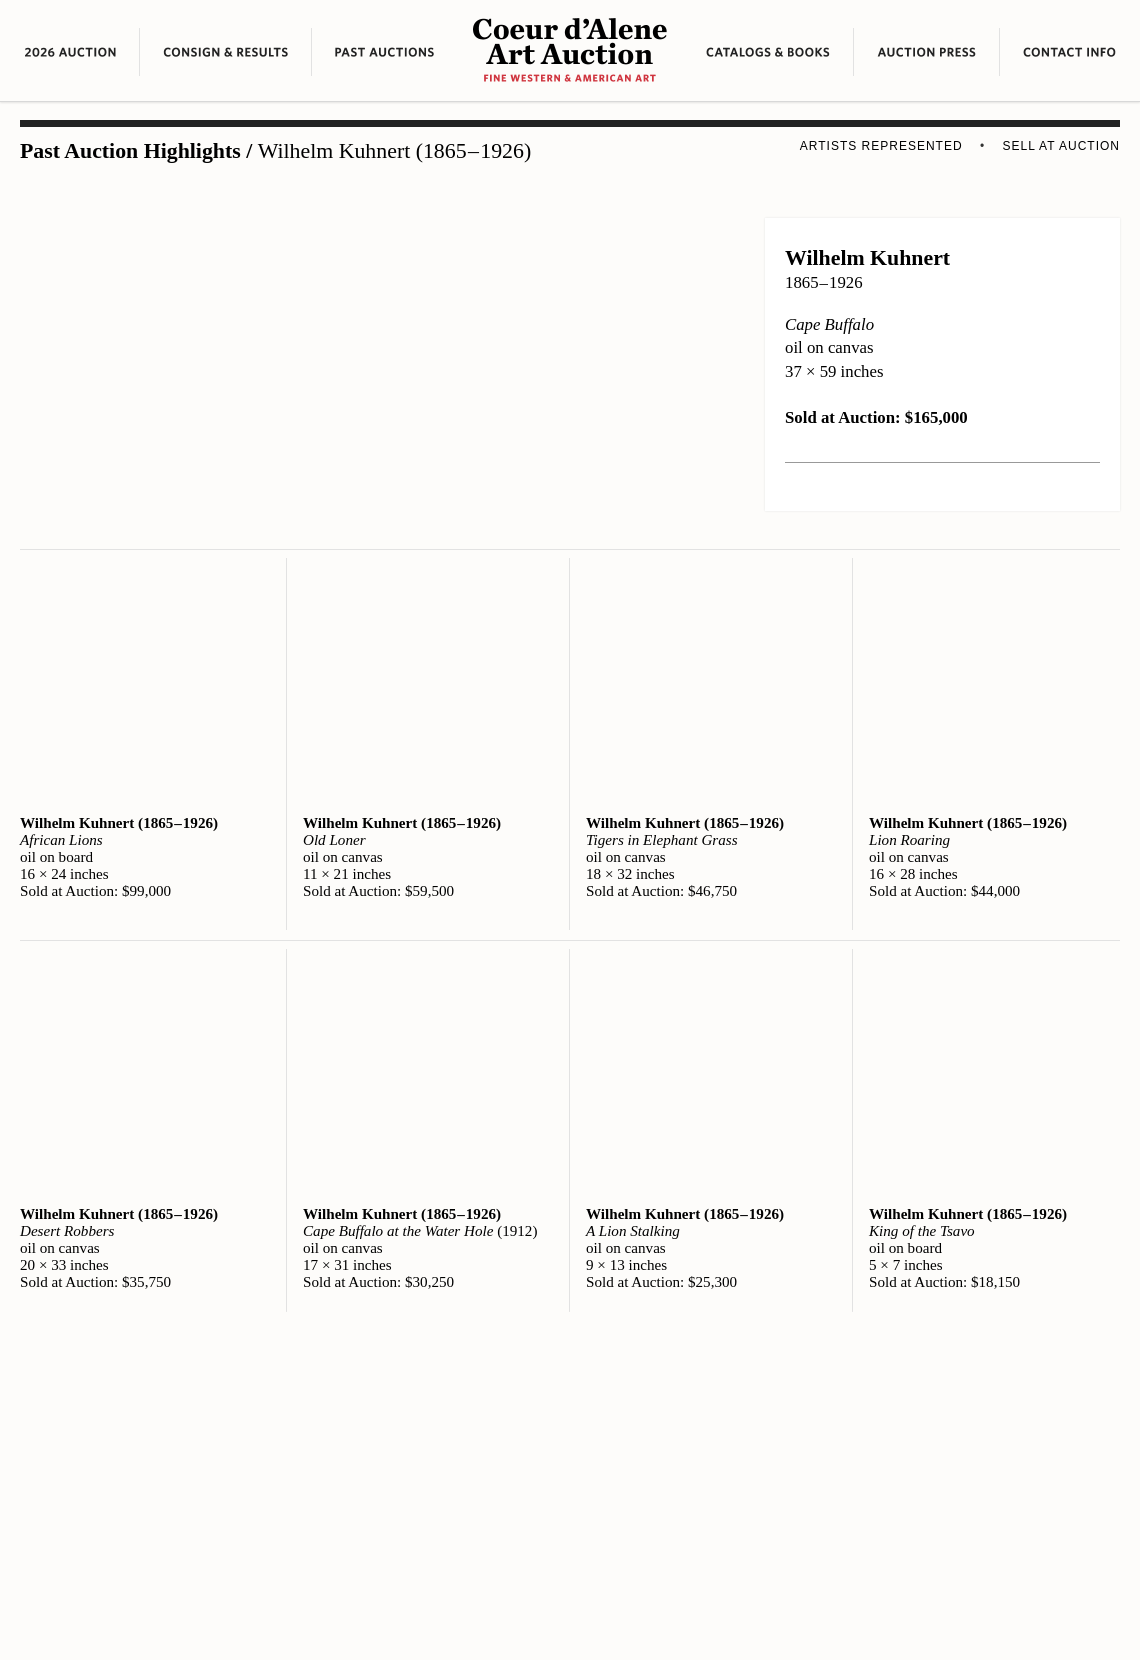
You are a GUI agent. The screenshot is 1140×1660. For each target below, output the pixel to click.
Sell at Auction (1061, 146)
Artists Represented (881, 146)
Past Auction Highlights (130, 151)
